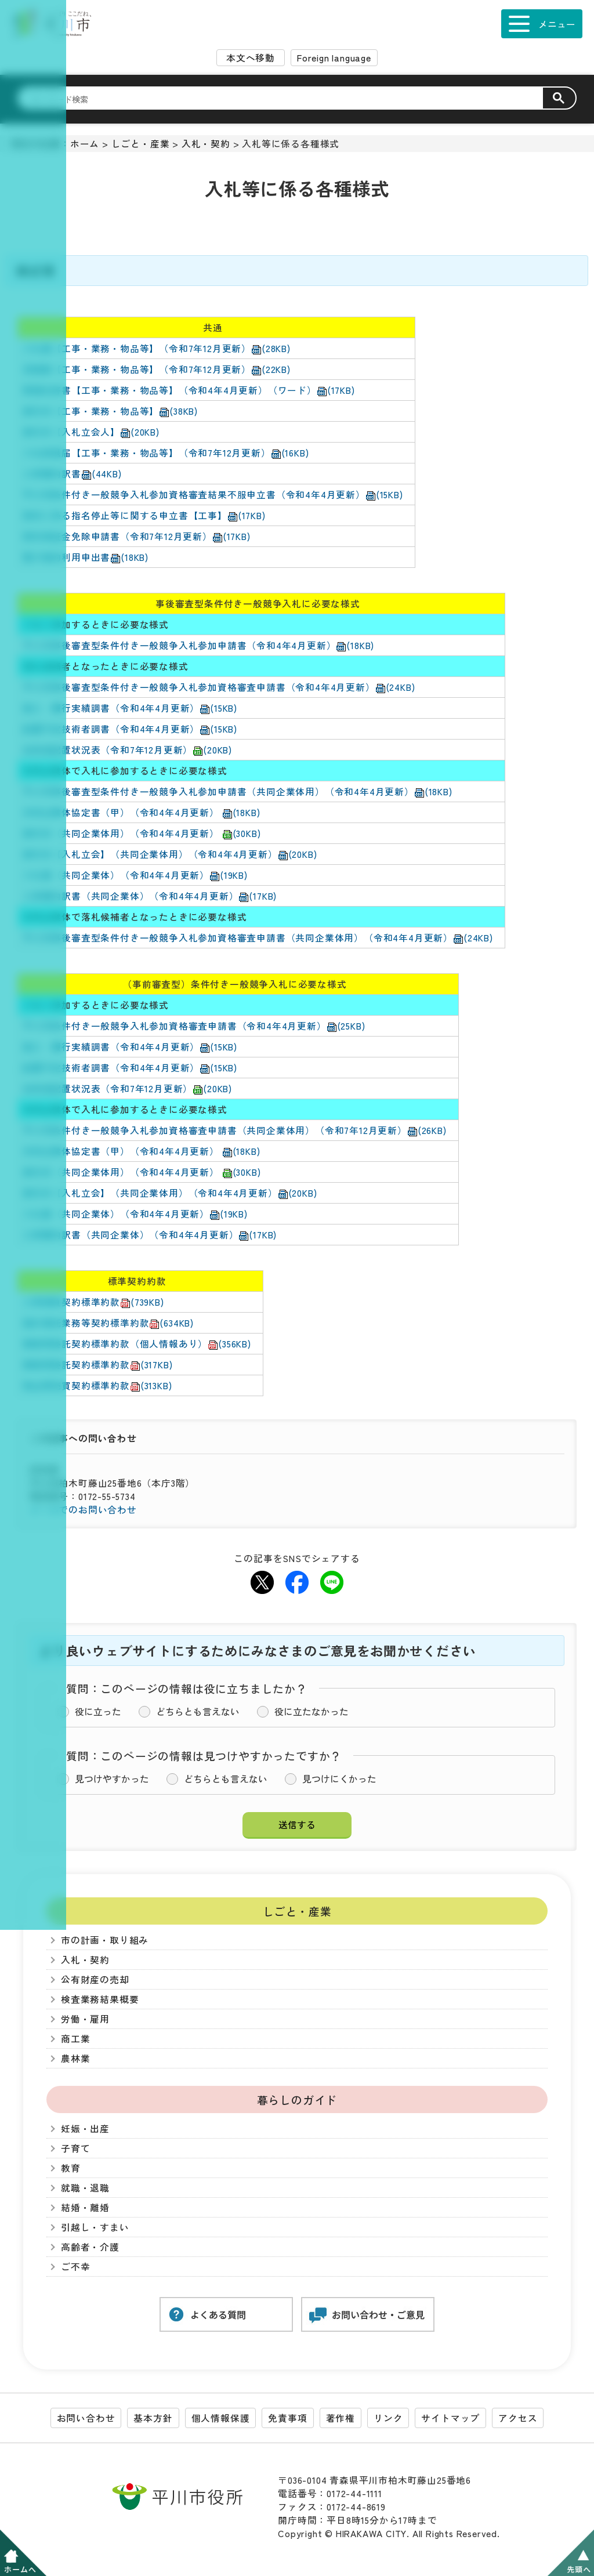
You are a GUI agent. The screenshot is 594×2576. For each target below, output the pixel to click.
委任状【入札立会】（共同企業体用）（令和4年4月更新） (170, 854)
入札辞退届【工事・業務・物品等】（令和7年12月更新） (166, 452)
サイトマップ (450, 2418)
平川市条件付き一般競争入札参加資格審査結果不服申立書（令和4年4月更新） (213, 494)
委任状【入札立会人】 (91, 432)
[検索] (287, 99)
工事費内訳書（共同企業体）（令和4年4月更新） (150, 896)
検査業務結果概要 (100, 1999)
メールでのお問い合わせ (83, 1509)
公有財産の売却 (95, 1979)
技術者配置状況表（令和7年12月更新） (127, 749)
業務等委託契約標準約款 (97, 1364)
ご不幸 (75, 2266)
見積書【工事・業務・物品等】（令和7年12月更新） (157, 369)
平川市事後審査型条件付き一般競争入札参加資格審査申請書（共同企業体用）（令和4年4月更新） (258, 937)
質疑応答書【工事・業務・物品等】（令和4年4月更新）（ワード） (189, 390)
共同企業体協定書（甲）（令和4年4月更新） (141, 812)
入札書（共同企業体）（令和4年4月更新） (135, 875)
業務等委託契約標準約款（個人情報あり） (137, 1343)
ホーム (84, 143)
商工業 (75, 2038)
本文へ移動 (250, 57)
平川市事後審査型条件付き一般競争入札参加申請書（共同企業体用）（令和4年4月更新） (237, 791)
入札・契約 (206, 143)
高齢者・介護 (90, 2246)
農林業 (75, 2058)
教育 (71, 2168)
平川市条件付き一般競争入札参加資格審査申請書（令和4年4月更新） (194, 1025)
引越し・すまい (95, 2227)
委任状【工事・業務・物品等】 (110, 411)
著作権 (340, 2418)
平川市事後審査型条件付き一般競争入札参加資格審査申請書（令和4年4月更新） (219, 687)
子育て (75, 2148)
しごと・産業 (140, 143)
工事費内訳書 (72, 473)
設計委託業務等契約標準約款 (108, 1322)
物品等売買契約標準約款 (97, 1385)
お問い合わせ (86, 2418)
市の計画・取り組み (104, 1940)
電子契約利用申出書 (85, 557)
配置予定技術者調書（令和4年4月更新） (130, 729)
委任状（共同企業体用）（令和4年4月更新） (141, 833)
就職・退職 (85, 2187)
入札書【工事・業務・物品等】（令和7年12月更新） (157, 348)
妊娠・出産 (85, 2128)
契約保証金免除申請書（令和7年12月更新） (137, 536)
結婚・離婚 (85, 2207)
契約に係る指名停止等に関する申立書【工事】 (144, 515)
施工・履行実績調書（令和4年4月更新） (130, 708)
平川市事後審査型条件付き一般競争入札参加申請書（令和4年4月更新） (198, 645)
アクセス (517, 2418)
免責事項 (287, 2418)
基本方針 (152, 2418)
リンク (388, 2418)
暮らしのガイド (297, 2099)
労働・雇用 (85, 2019)
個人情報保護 (220, 2418)
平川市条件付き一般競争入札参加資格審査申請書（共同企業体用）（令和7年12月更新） (235, 1130)
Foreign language (334, 57)
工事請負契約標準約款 (93, 1302)
